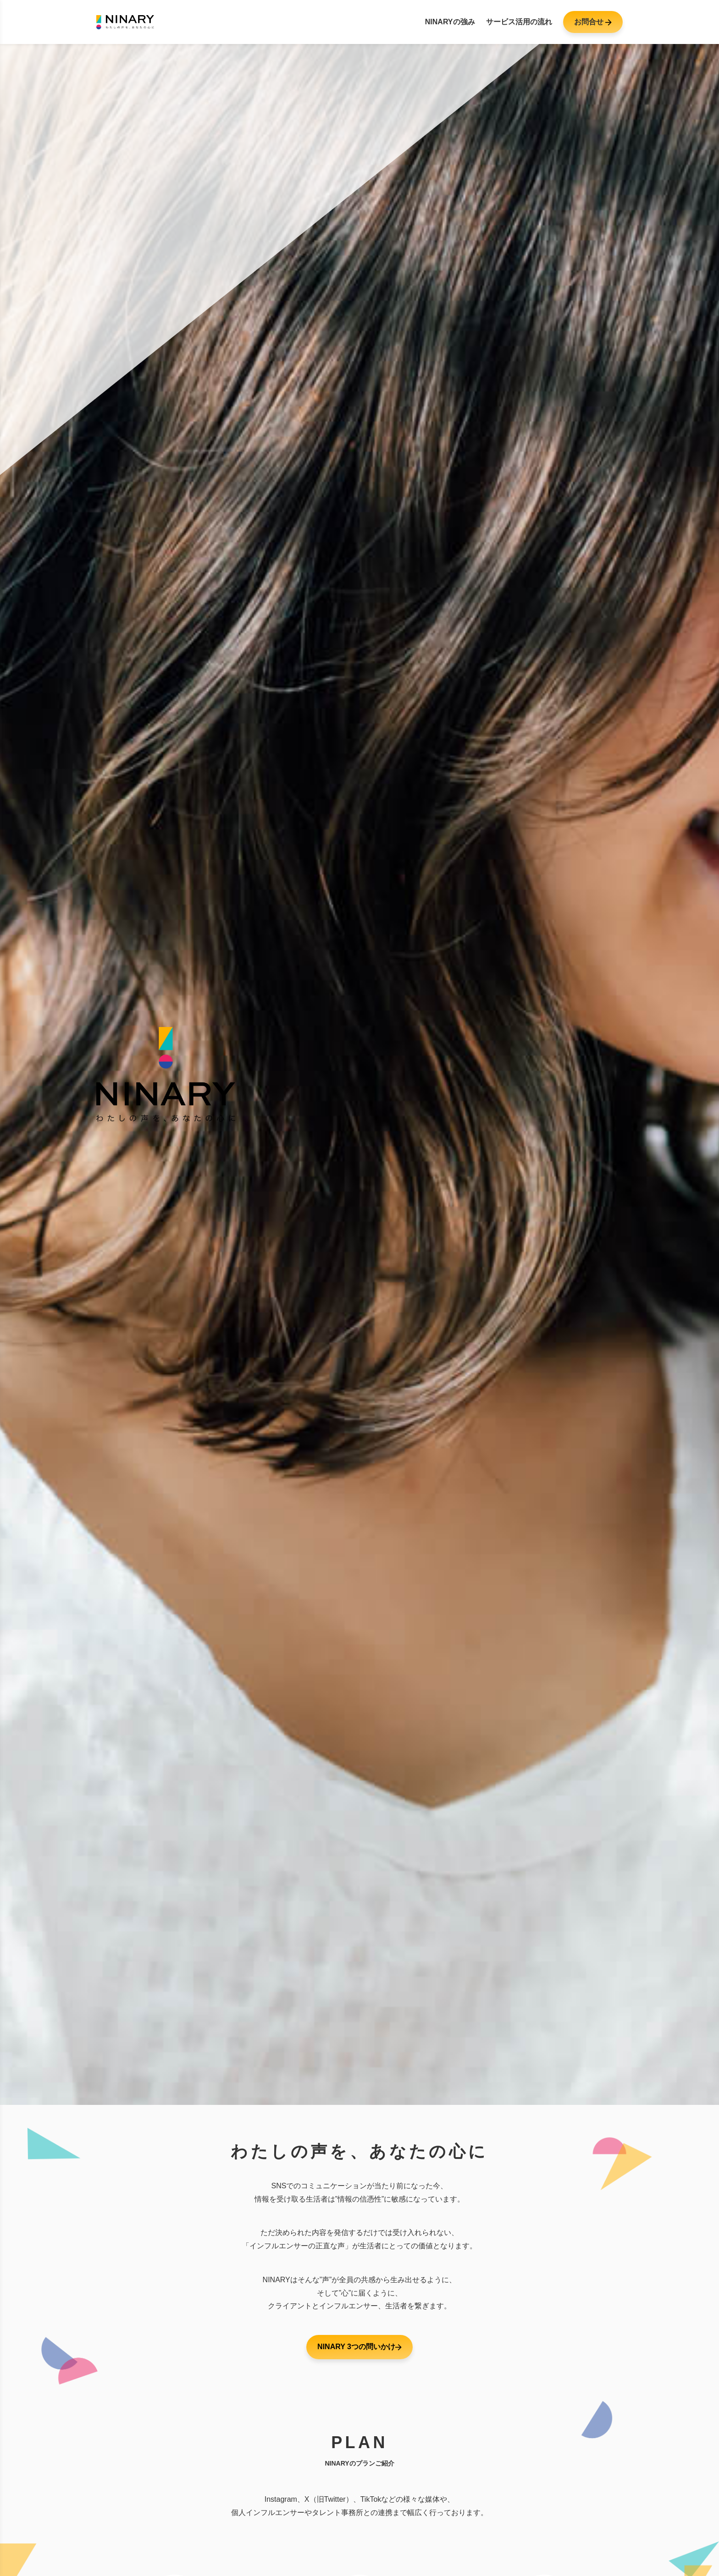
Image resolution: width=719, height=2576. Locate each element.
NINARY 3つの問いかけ (359, 2347)
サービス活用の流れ (519, 22)
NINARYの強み (450, 22)
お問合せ (593, 22)
